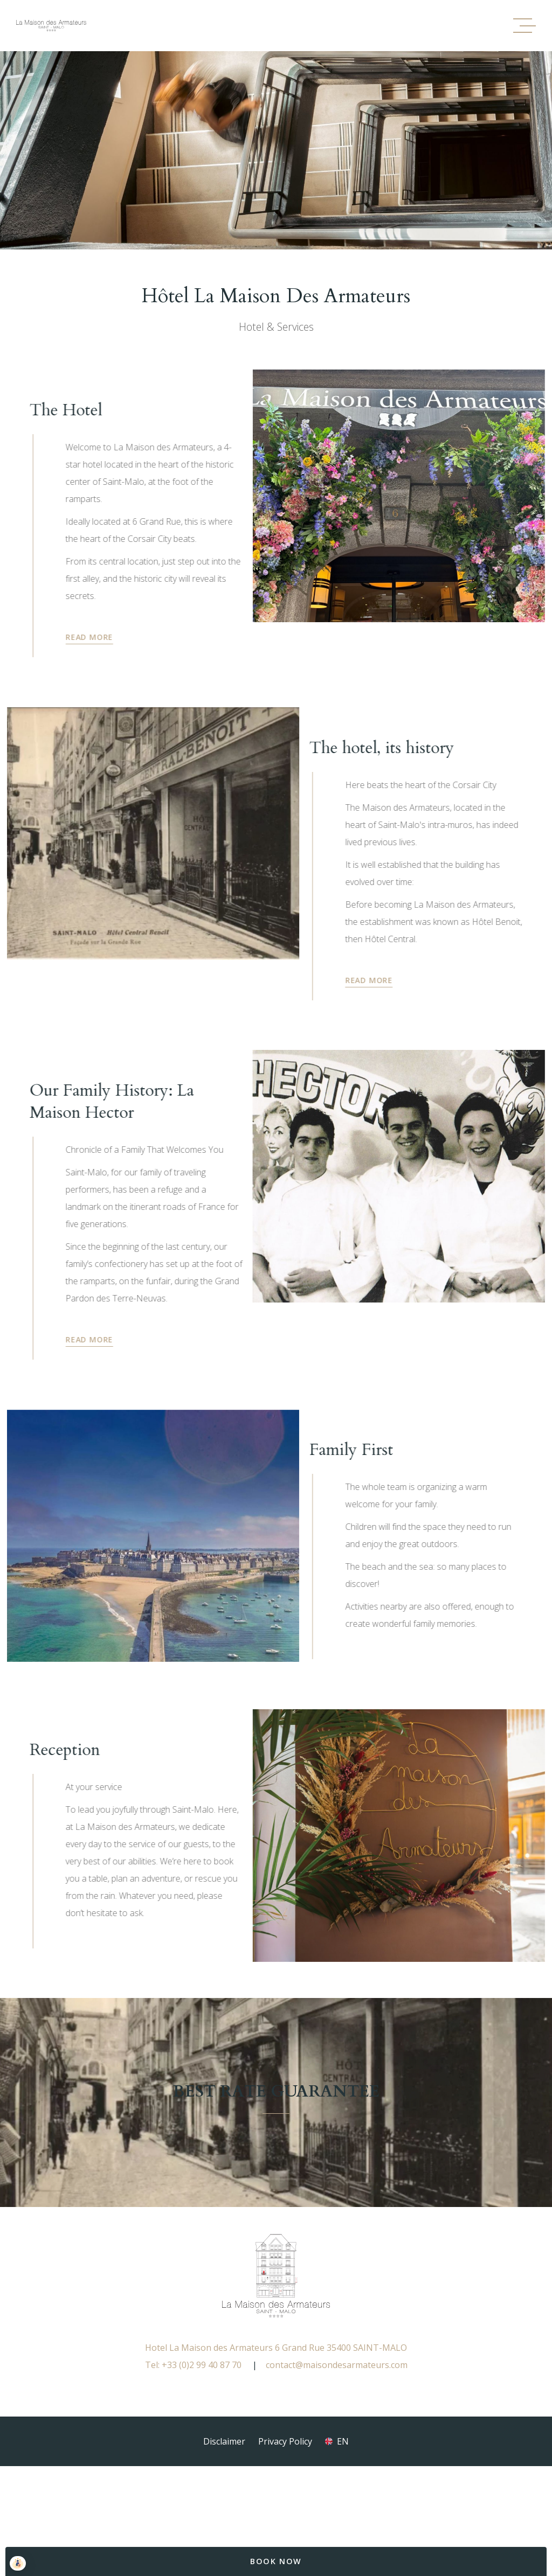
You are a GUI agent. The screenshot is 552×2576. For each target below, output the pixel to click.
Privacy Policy (285, 2506)
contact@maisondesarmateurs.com (337, 2430)
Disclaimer (224, 2506)
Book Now (276, 2561)
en (343, 2506)
